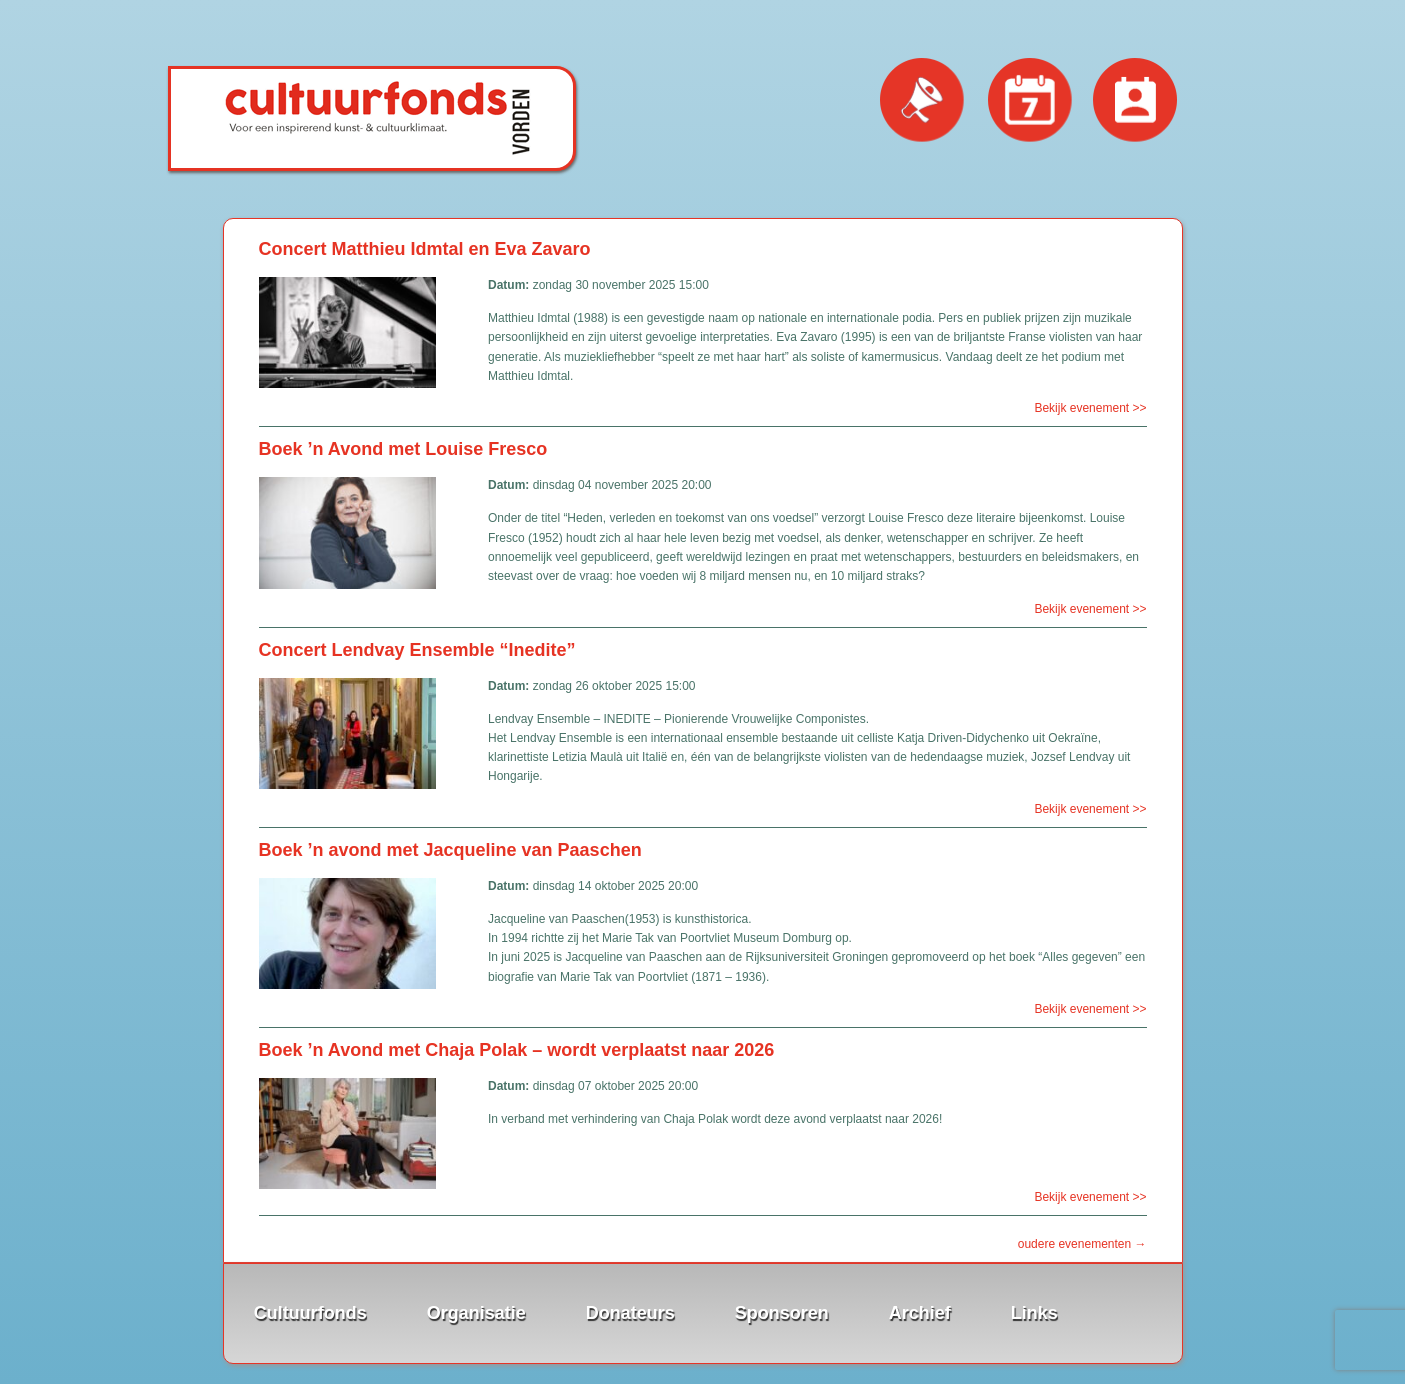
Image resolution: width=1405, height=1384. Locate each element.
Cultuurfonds (310, 1313)
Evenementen (1030, 101)
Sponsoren (782, 1313)
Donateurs (630, 1313)
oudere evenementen (1082, 1244)
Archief (920, 1313)
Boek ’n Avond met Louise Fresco (403, 449)
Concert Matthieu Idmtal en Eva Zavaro (425, 249)
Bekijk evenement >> (1090, 408)
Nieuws (923, 101)
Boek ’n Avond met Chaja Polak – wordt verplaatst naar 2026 (517, 1050)
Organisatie (476, 1313)
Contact (1136, 101)
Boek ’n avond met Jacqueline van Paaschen (450, 850)
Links (1034, 1313)
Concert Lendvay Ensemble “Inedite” (417, 650)
